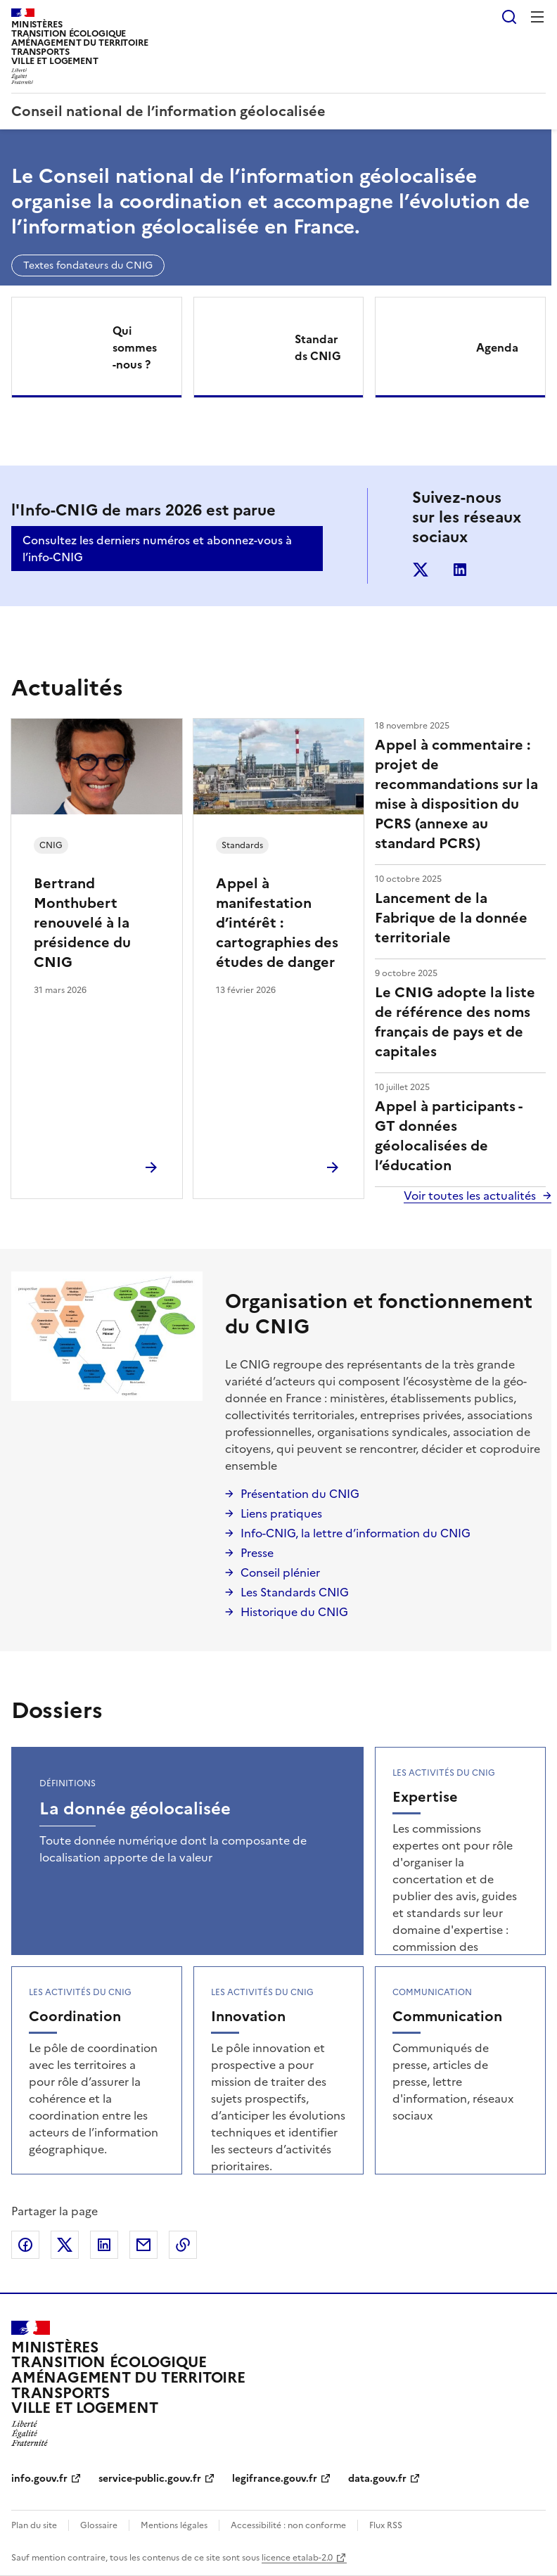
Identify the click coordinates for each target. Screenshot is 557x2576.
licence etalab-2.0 (297, 2557)
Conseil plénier (280, 1572)
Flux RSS (385, 2525)
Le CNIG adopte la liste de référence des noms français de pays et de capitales (455, 1022)
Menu (537, 17)
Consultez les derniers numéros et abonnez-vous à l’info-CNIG (157, 548)
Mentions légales (174, 2525)
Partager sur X (65, 2245)
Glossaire (98, 2525)
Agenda (497, 347)
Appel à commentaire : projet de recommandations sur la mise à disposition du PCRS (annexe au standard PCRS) (456, 794)
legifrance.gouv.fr (274, 2478)
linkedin (460, 570)
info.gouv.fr (39, 2478)
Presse (257, 1552)
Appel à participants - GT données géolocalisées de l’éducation (448, 1136)
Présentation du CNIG (300, 1493)
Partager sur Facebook (25, 2245)
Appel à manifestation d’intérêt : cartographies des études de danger (277, 923)
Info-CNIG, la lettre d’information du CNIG (355, 1533)
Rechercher (509, 17)
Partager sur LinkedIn (104, 2245)
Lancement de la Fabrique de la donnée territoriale (451, 917)
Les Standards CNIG (295, 1592)
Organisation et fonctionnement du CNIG (378, 1313)
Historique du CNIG (294, 1611)
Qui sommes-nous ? (135, 347)
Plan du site (34, 2525)
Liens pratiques (281, 1513)
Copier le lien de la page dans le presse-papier (183, 2245)
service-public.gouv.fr (149, 2478)
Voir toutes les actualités (470, 1195)
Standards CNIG (318, 347)
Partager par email (143, 2245)
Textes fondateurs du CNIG (88, 265)
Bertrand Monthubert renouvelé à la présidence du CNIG (82, 923)
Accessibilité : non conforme (288, 2525)
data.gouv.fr (377, 2478)
